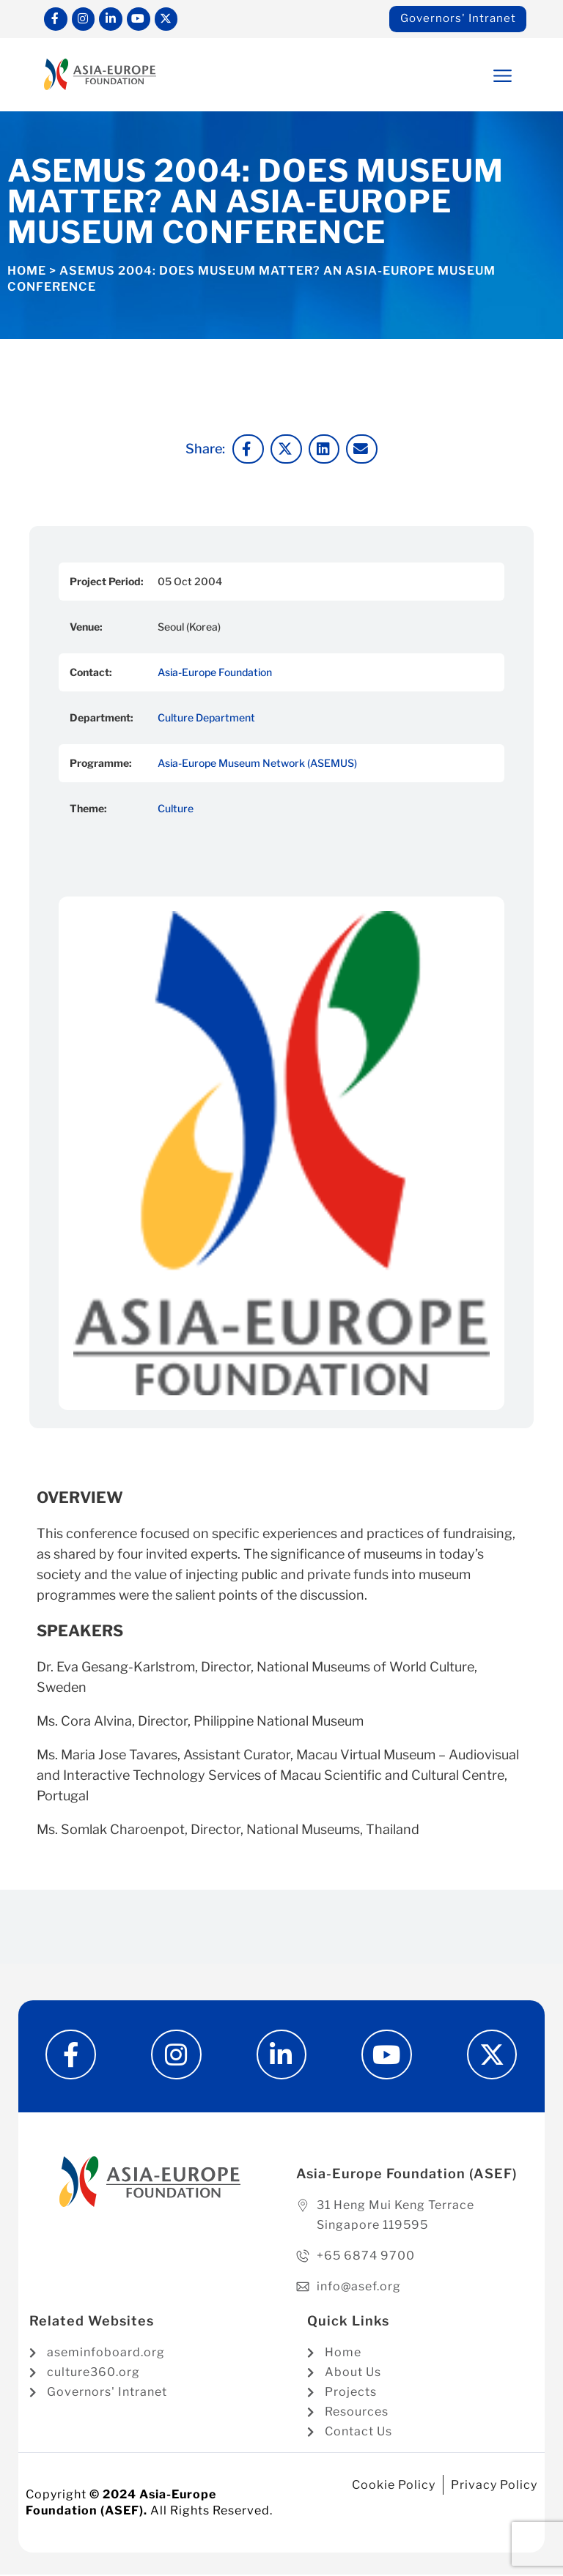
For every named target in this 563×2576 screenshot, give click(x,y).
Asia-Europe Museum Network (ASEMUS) (257, 763)
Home (26, 271)
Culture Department (206, 718)
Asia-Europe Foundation (215, 673)
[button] (474, 76)
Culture (176, 809)
